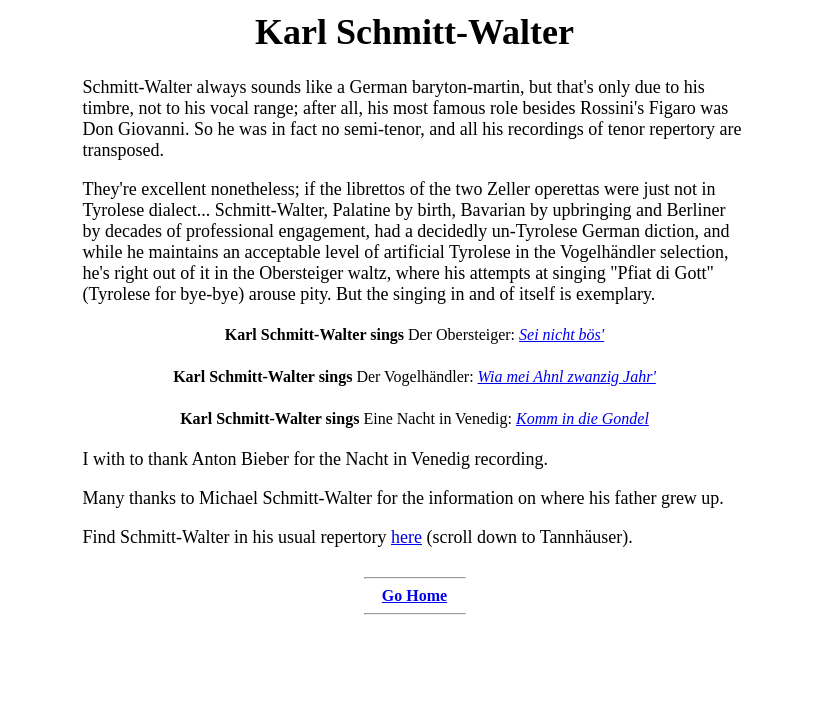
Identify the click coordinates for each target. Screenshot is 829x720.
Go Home (414, 595)
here (406, 537)
